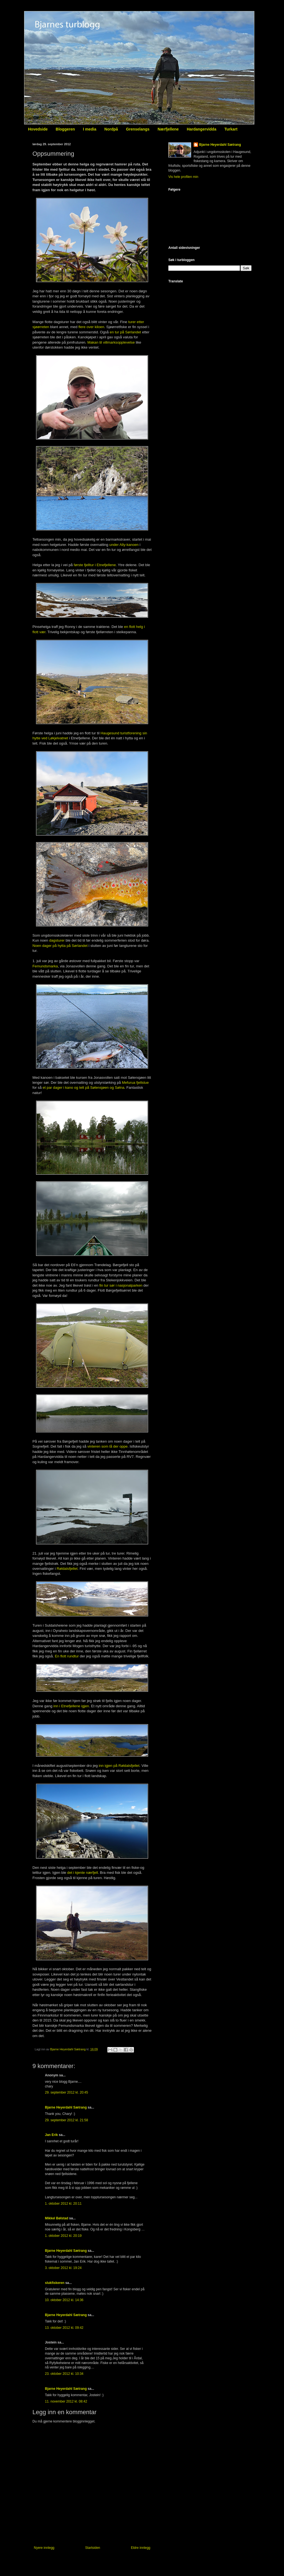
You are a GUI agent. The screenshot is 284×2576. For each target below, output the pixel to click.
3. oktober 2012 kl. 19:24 (63, 2268)
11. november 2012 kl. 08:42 (66, 2401)
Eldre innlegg (140, 2548)
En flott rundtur (67, 1656)
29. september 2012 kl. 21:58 (66, 2120)
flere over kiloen (91, 327)
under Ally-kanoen (124, 545)
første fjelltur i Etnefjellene (95, 565)
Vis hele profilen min (183, 177)
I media (89, 129)
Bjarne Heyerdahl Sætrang (66, 2107)
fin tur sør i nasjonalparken (120, 1285)
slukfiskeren (54, 2283)
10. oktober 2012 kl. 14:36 (64, 2300)
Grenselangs (137, 129)
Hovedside (38, 129)
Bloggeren (65, 129)
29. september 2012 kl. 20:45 (66, 2092)
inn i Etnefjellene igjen (71, 1706)
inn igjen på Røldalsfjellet (119, 1766)
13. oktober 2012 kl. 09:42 (64, 2328)
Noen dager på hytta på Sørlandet (60, 946)
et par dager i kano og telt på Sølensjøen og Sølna (84, 1087)
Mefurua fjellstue (135, 1082)
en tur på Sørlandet (125, 332)
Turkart (230, 129)
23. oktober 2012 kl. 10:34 (64, 2374)
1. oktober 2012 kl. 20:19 (63, 2236)
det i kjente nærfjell (82, 1872)
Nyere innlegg (44, 2548)
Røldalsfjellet (67, 1568)
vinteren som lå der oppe (107, 1446)
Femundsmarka (45, 966)
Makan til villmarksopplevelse (111, 342)
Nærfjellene (168, 129)
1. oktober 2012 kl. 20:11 (63, 2204)
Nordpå (111, 129)
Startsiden (92, 2548)
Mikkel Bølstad (56, 2218)
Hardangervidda (201, 129)
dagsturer (57, 940)
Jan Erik (51, 2135)
